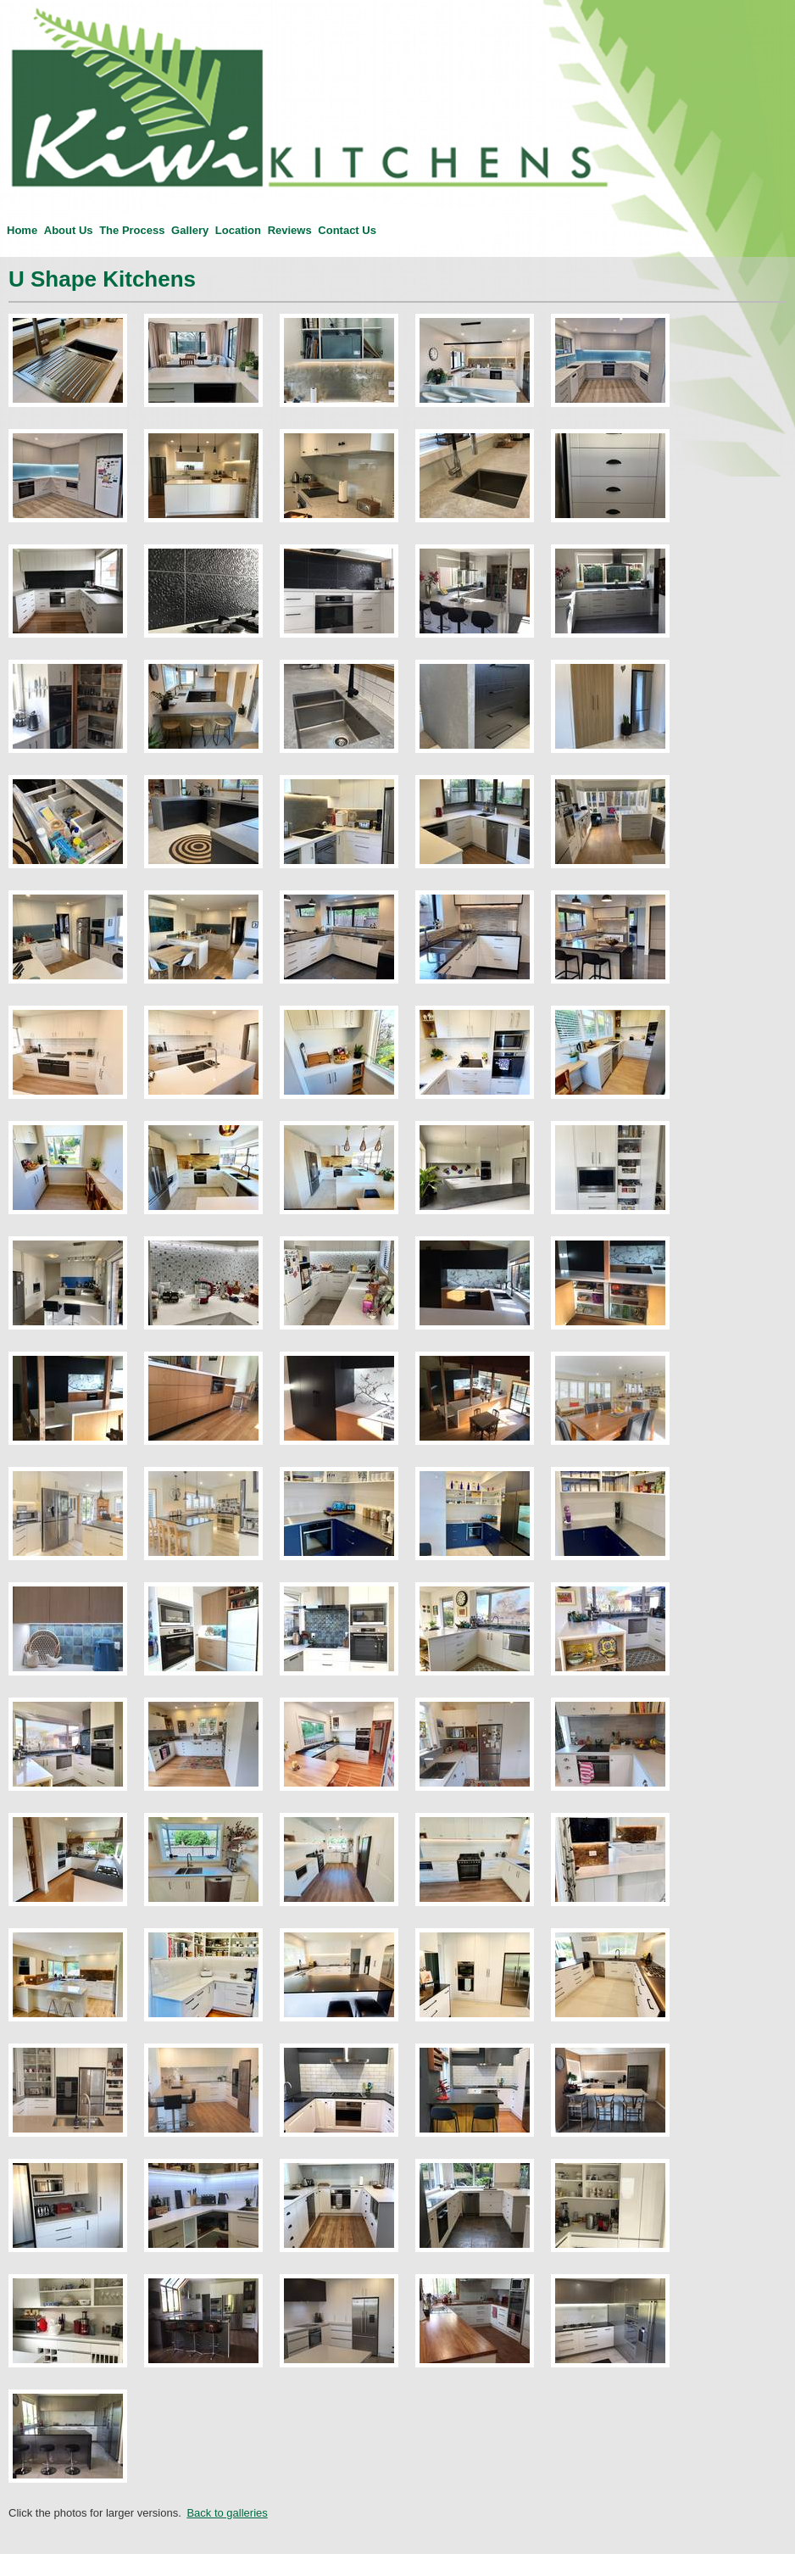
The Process (131, 230)
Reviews (290, 230)
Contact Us (347, 230)
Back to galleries (226, 2512)
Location (238, 230)
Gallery (189, 230)
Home (22, 230)
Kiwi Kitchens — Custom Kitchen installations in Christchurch (14, 0)
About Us (68, 230)
